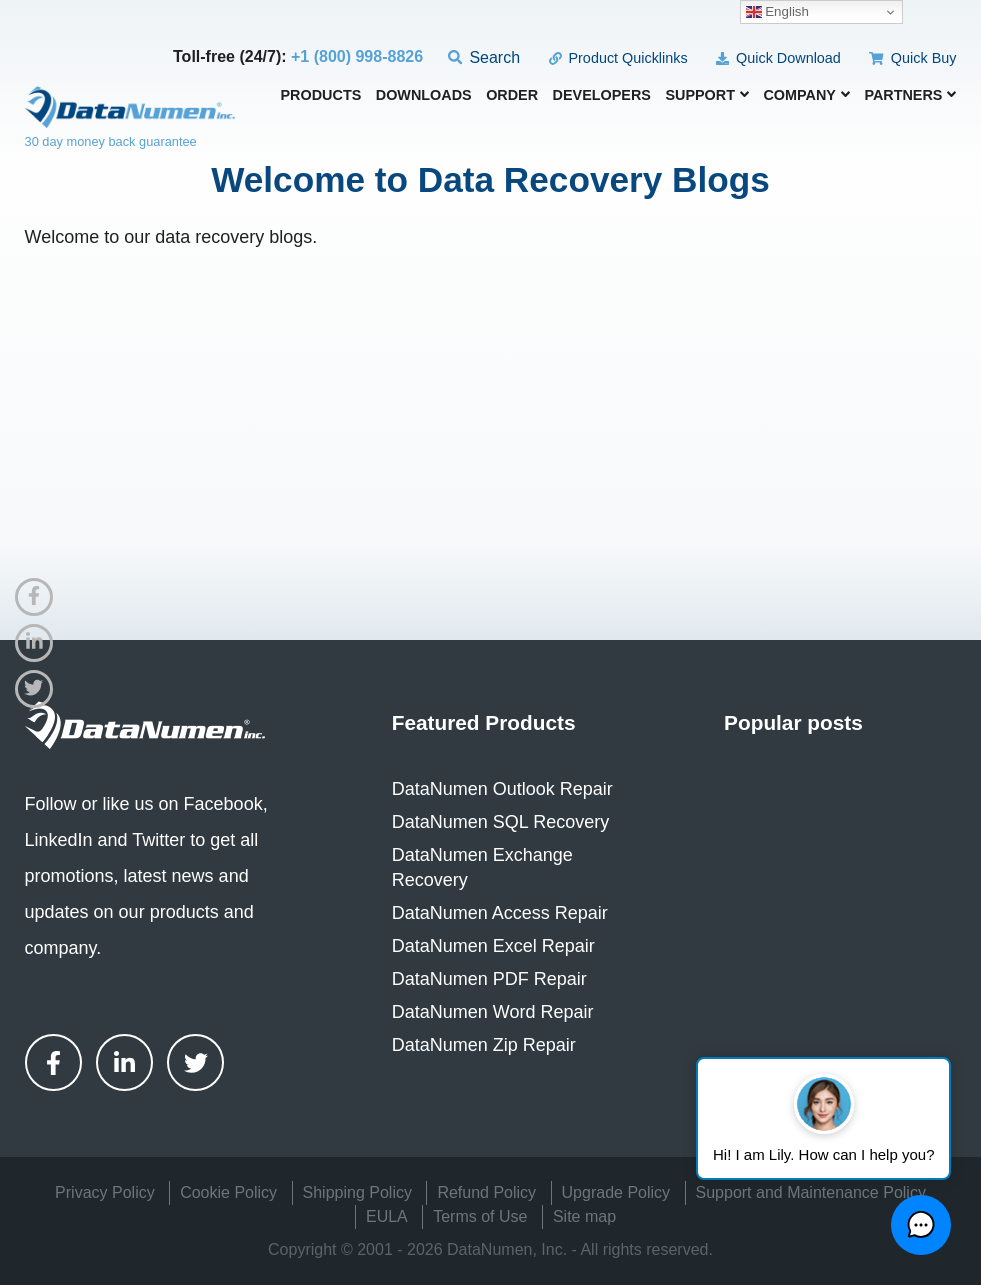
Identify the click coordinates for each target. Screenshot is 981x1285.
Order (512, 95)
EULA (387, 1216)
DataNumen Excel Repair (493, 946)
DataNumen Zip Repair (484, 1045)
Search (484, 57)
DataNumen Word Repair (493, 1012)
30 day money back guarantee (111, 141)
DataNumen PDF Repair (489, 979)
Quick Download (778, 58)
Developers (602, 95)
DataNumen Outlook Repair (502, 789)
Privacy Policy (105, 1192)
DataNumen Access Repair (500, 913)
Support (707, 95)
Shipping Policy (357, 1192)
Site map (584, 1216)
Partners (910, 95)
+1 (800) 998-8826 (357, 56)
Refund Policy (486, 1192)
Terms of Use (480, 1216)
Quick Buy (912, 58)
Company (806, 95)
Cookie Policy (228, 1192)
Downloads (424, 95)
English (777, 12)
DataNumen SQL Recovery (500, 822)
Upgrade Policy (616, 1192)
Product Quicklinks (618, 58)
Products (321, 95)
